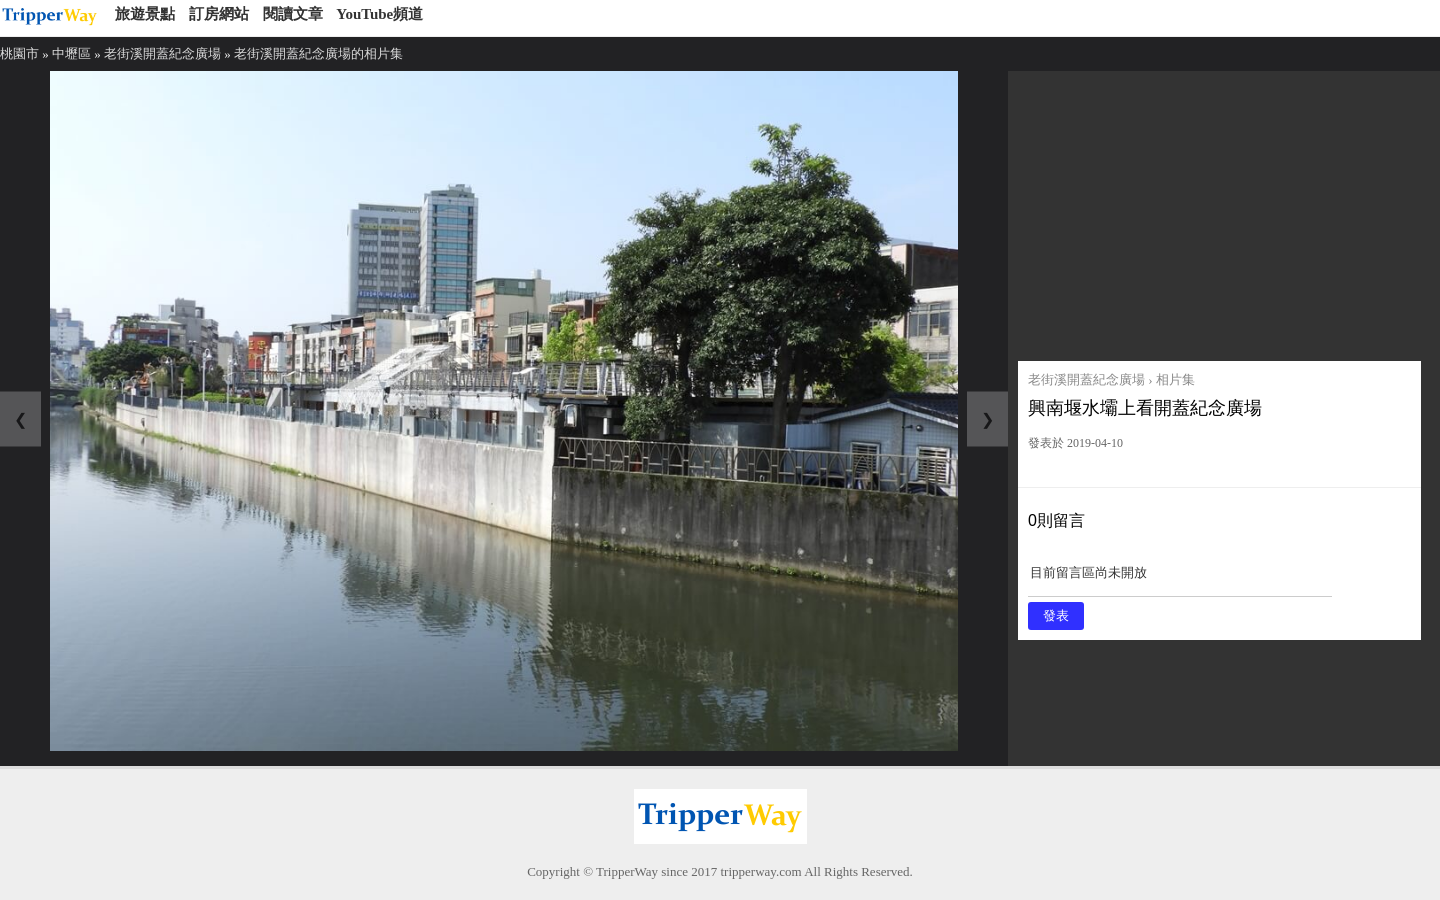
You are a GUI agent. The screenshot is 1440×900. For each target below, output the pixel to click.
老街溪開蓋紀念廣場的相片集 (318, 53)
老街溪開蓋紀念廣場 (162, 53)
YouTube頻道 (379, 14)
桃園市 (19, 53)
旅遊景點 (145, 14)
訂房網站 (219, 14)
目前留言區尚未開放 (1180, 579)
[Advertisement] (1219, 211)
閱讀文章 (293, 14)
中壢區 (71, 53)
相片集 (1175, 379)
